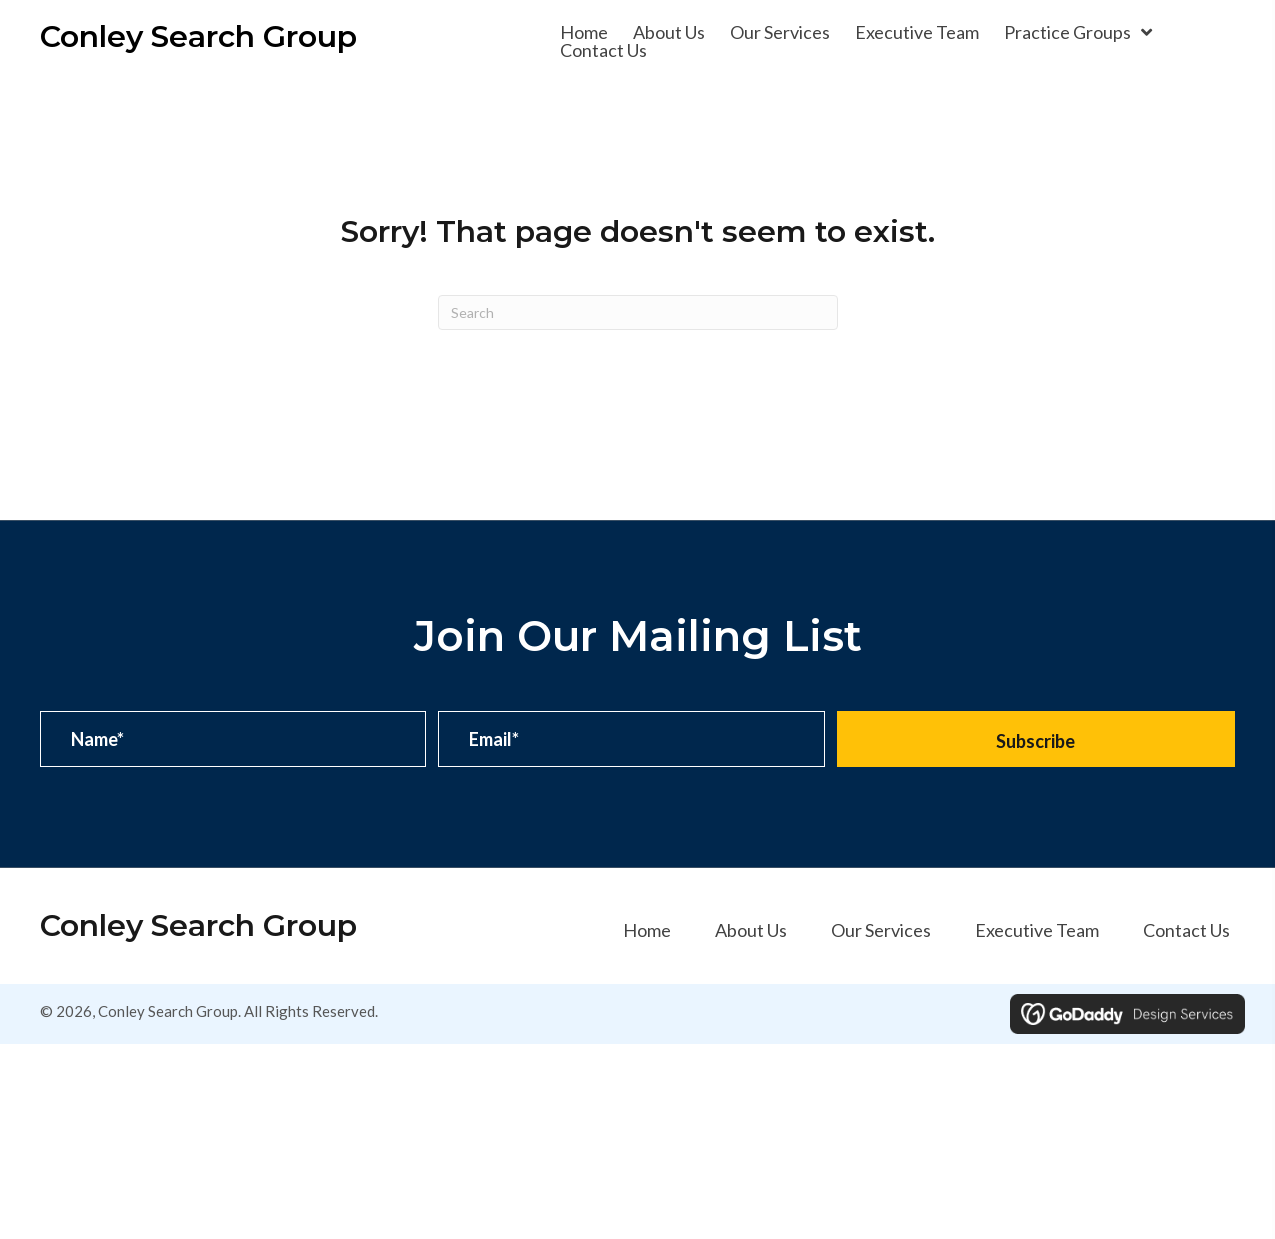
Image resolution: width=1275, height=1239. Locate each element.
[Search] (638, 312)
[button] (1036, 739)
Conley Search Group (198, 36)
